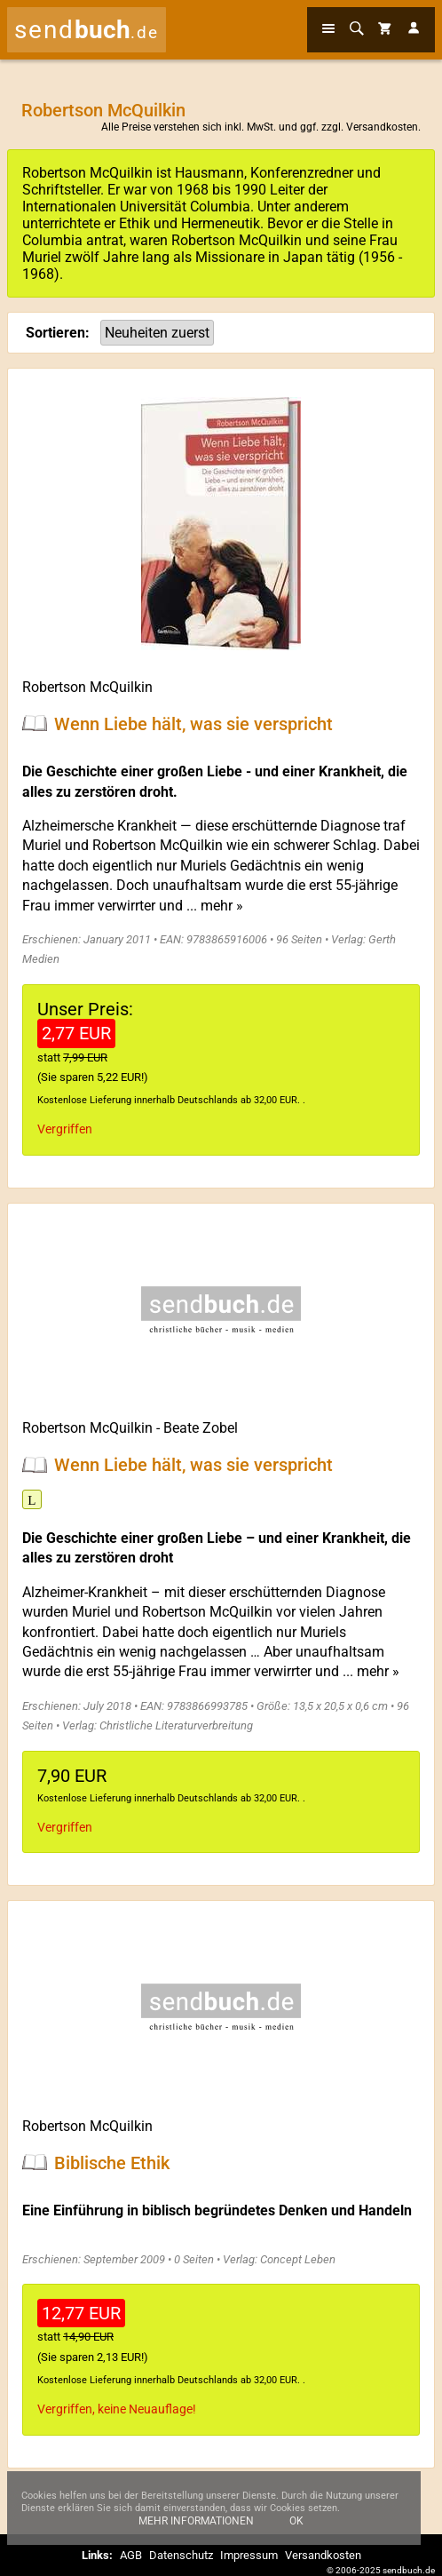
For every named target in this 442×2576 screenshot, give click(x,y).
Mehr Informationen (196, 2530)
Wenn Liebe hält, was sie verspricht (193, 723)
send (86, 29)
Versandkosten (382, 127)
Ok (296, 2530)
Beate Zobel (200, 1427)
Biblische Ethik (112, 2162)
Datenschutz (181, 2555)
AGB (131, 2555)
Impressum (249, 2555)
